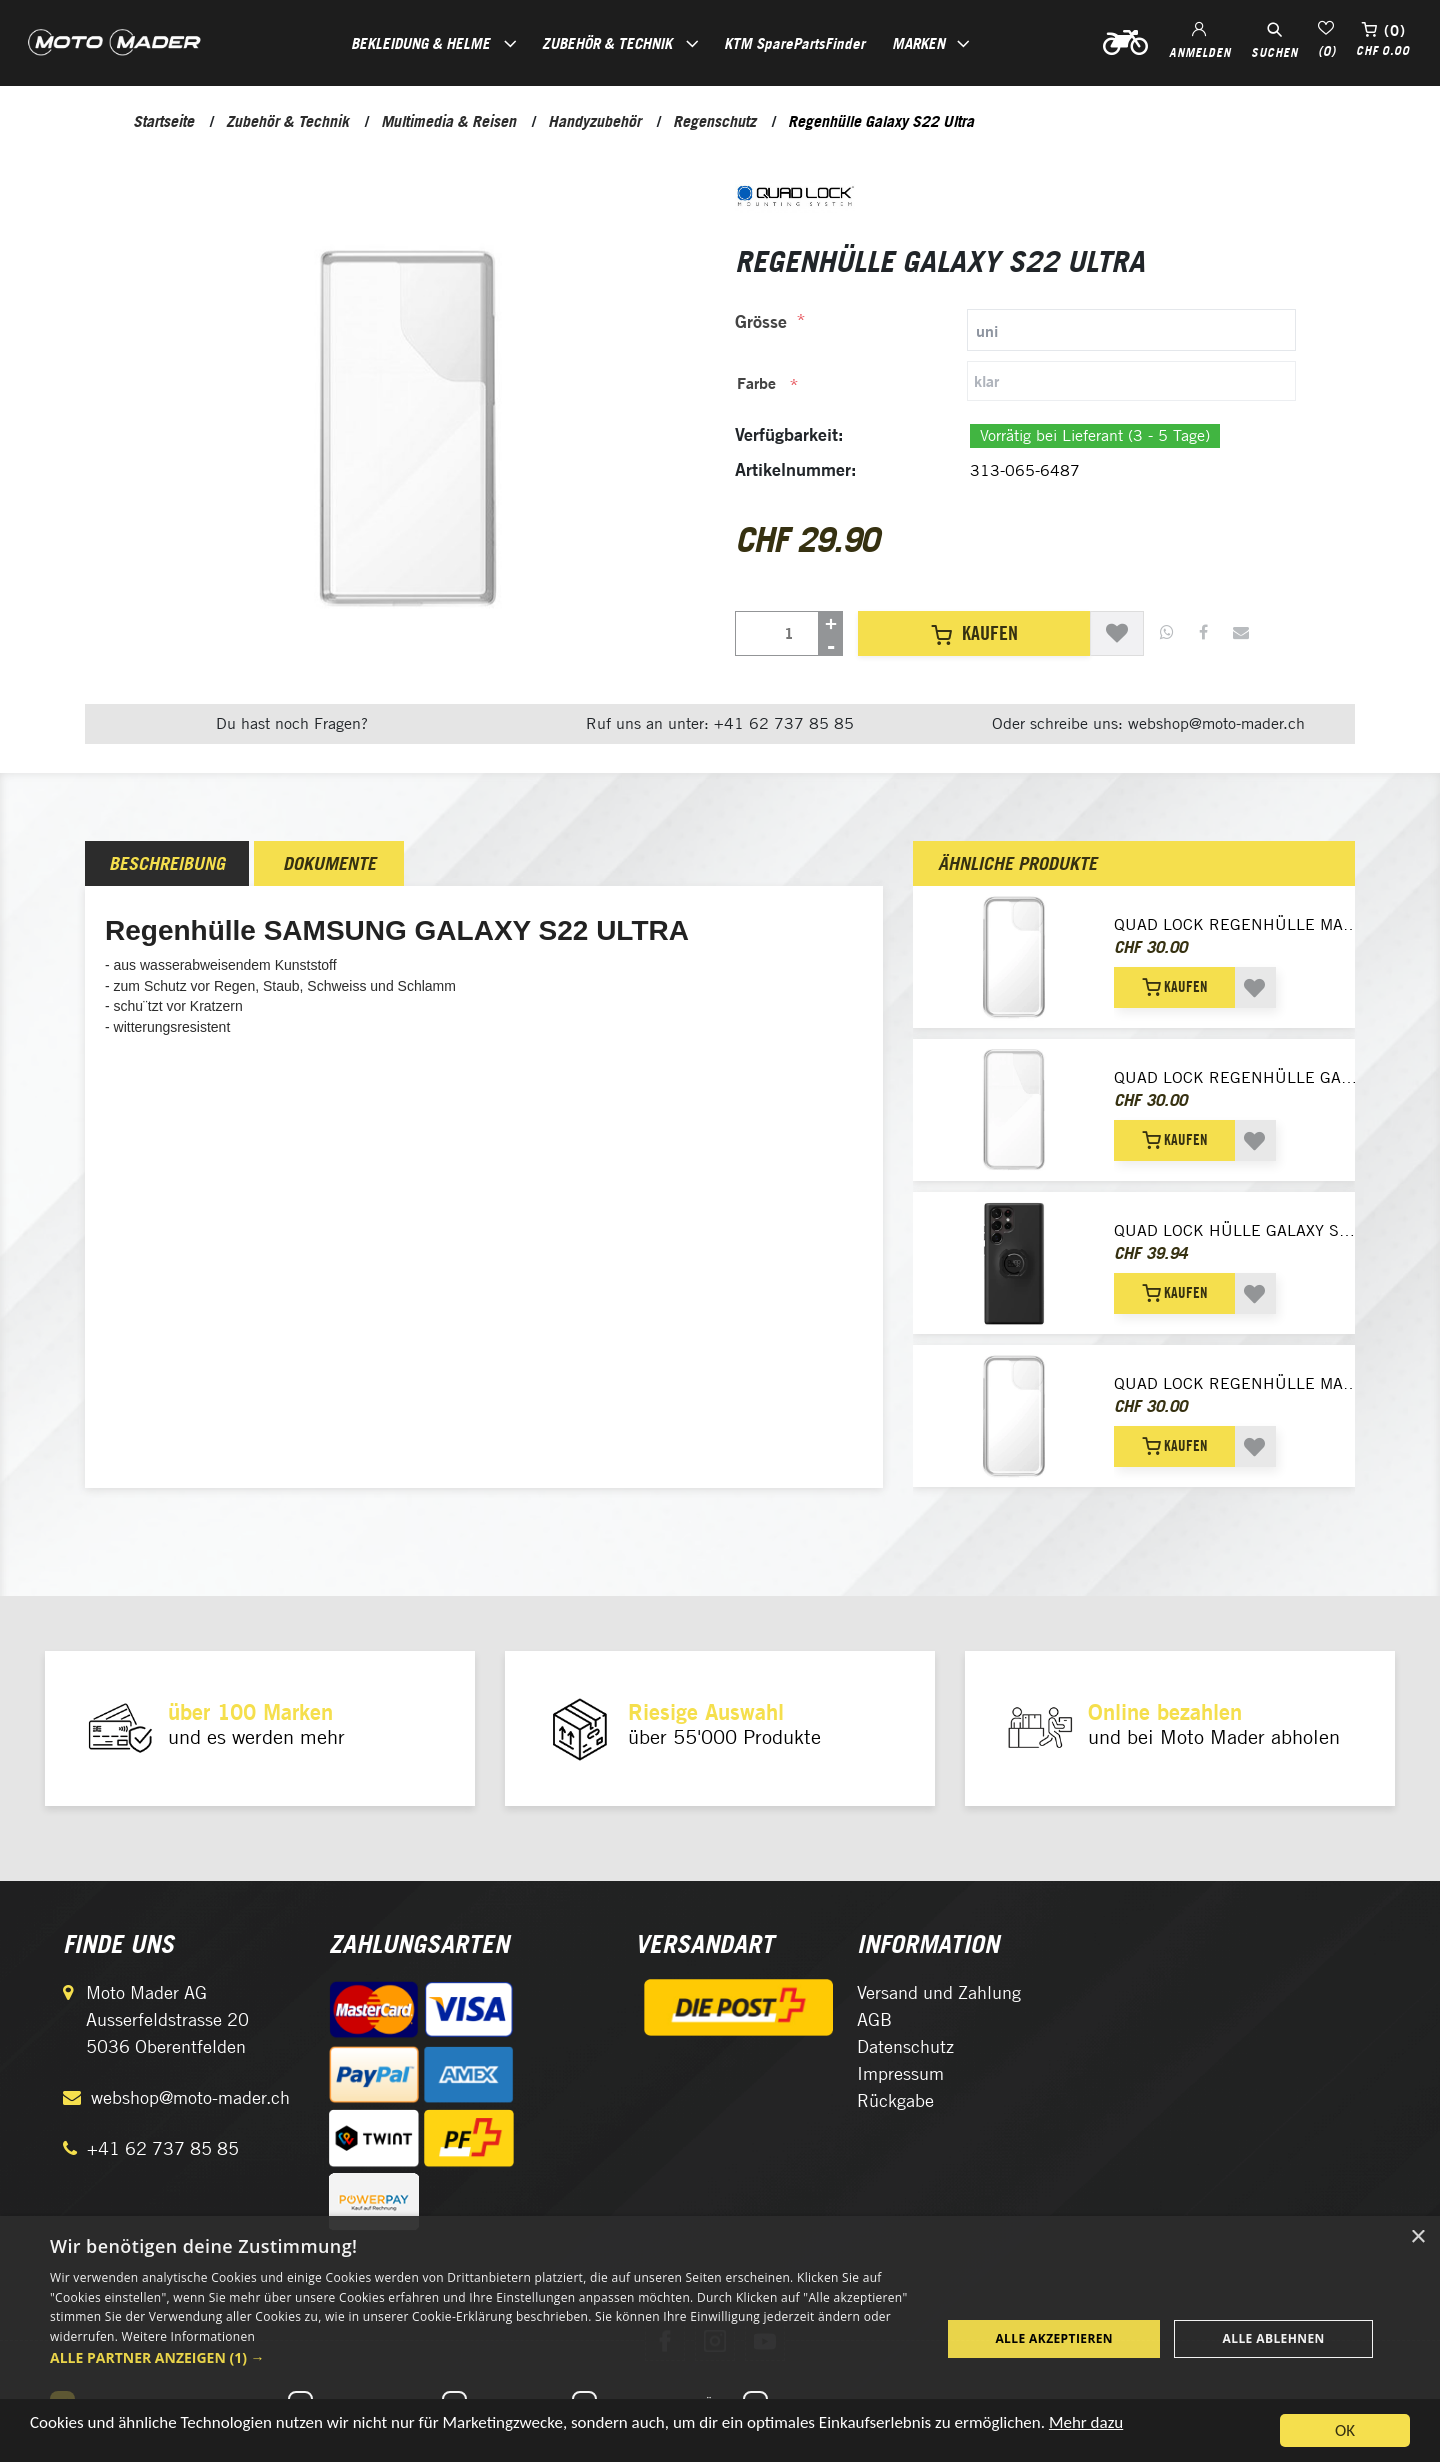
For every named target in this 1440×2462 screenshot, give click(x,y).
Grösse (761, 321)
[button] (482, 2357)
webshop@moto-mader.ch (190, 2097)
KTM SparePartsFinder (794, 43)
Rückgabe (895, 2100)
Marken (918, 43)
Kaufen (974, 633)
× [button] (1417, 2237)
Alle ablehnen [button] (1274, 2338)
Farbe (756, 383)
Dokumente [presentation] (329, 863)
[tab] (1015, 330)
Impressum (900, 2073)
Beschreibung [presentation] (167, 863)
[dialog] (720, 2339)
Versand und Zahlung (939, 1992)
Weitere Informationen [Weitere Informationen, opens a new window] (189, 2336)
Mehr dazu (1086, 2426)
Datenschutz (905, 2046)
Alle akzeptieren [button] (1054, 2338)
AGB (874, 2019)
